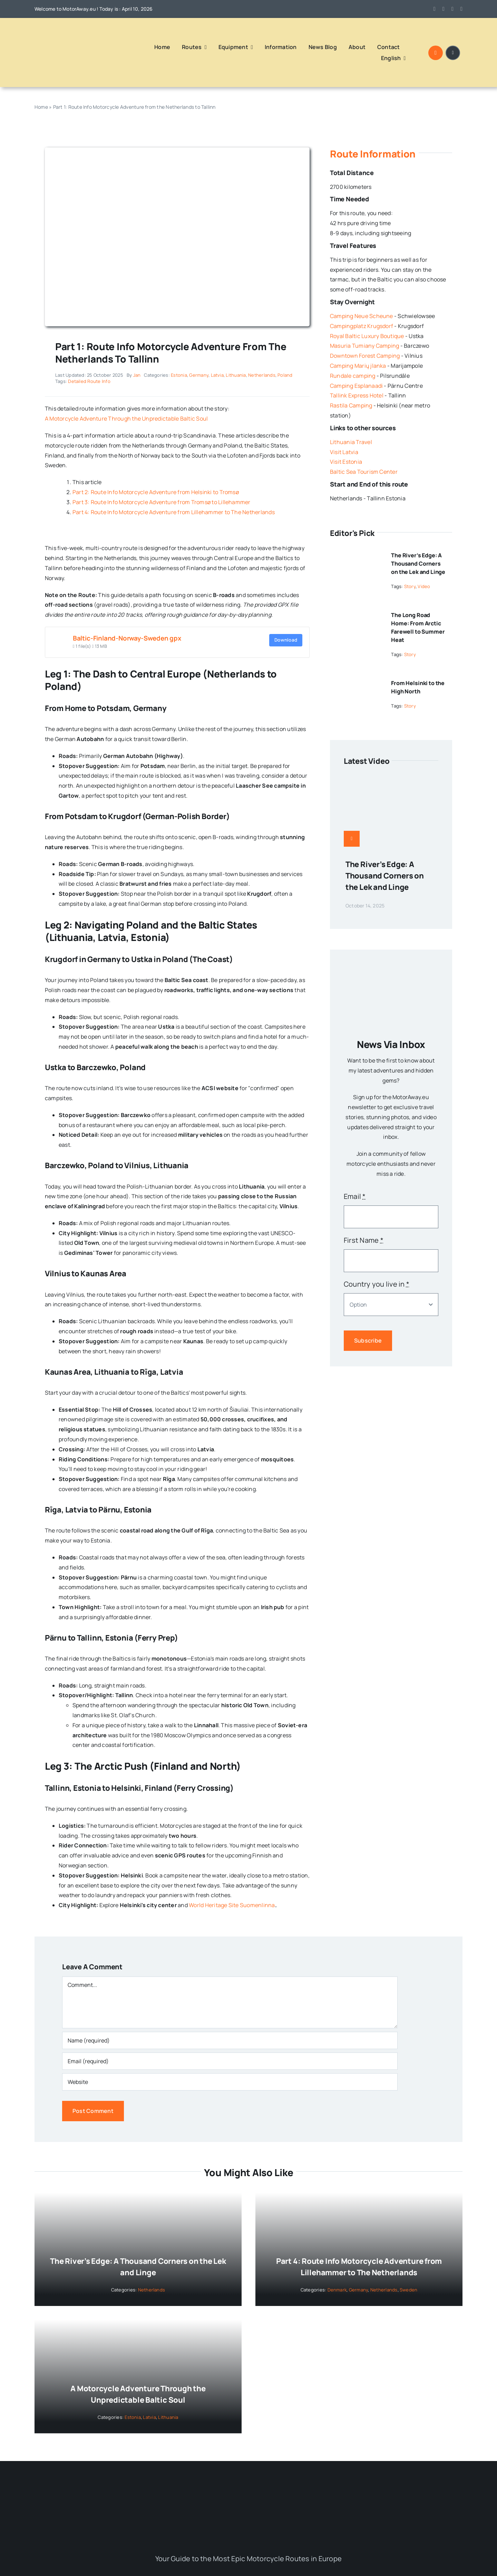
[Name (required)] (230, 2040)
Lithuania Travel (351, 442)
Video (424, 586)
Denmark (337, 2290)
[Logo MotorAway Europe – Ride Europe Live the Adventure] (60, 29)
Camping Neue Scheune (361, 316)
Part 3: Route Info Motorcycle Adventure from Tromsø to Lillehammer (161, 502)
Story (410, 586)
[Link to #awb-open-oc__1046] (435, 53)
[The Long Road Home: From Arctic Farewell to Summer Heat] (356, 612)
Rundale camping (353, 375)
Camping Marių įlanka (358, 365)
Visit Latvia (344, 452)
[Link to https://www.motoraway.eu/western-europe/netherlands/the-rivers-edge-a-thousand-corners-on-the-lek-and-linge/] (352, 839)
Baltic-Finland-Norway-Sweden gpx (127, 638)
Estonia (179, 375)
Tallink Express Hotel (356, 395)
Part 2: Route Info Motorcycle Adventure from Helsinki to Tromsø (155, 492)
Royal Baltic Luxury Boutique (367, 336)
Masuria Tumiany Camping (364, 345)
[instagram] (443, 9)
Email (355, 1196)
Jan (137, 375)
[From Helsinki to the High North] (356, 680)
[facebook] (434, 9)
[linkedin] (461, 9)
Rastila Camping (351, 405)
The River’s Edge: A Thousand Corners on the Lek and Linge (418, 563)
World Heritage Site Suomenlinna (232, 1905)
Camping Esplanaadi (356, 386)
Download (285, 640)
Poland (284, 375)
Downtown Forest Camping (365, 355)
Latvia (217, 375)
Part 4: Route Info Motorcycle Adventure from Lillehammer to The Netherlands (173, 512)
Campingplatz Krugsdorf (361, 326)
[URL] (230, 2081)
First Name (363, 1240)
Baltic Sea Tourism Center (364, 471)
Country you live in (376, 1284)
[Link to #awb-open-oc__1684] (453, 53)
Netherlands (261, 375)
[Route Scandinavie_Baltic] (177, 150)
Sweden (408, 2290)
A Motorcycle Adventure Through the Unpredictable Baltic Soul (126, 418)
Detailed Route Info (89, 381)
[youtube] (452, 9)
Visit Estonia (346, 461)
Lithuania (236, 375)
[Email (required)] (230, 2061)
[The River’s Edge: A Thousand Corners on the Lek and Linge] (356, 552)
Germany (198, 375)
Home (41, 107)
